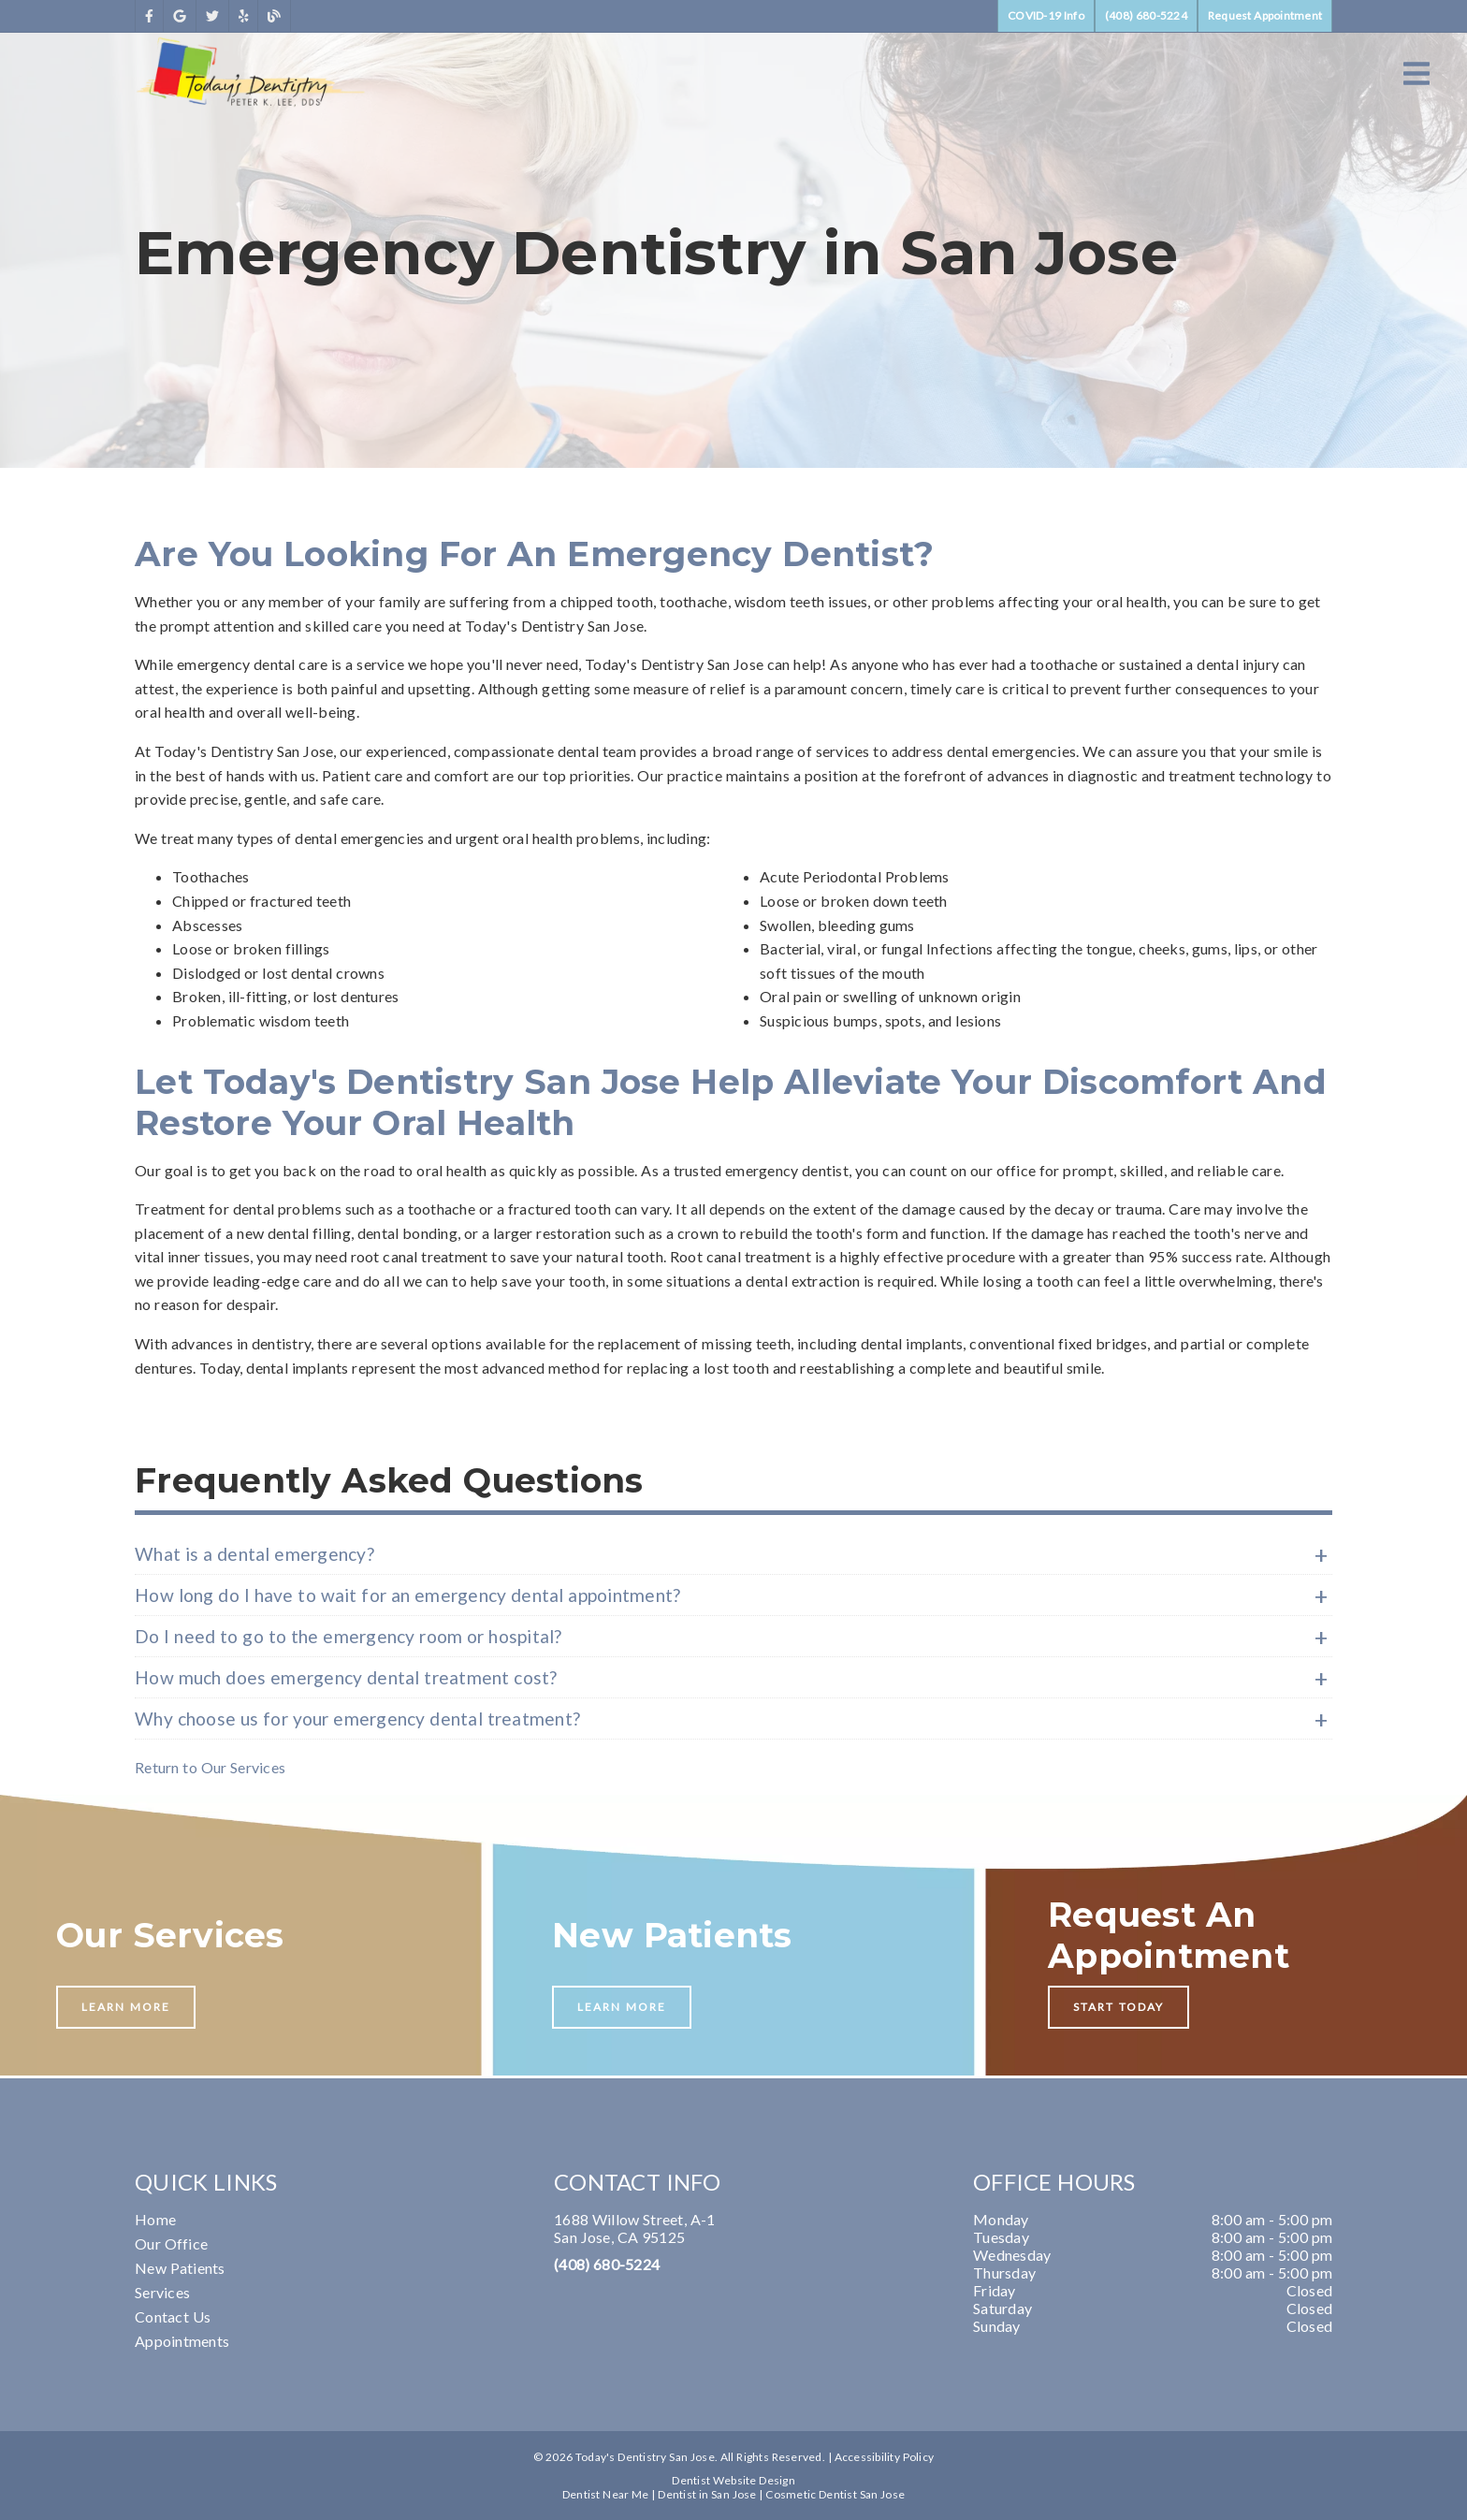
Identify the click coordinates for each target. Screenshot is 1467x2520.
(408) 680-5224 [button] (1146, 15)
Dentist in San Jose (707, 2494)
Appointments (182, 2341)
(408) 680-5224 (607, 2264)
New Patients (180, 2268)
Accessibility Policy (885, 2457)
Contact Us (173, 2316)
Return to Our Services (210, 1767)
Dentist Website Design (733, 2480)
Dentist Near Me (605, 2494)
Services (162, 2292)
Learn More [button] (125, 2007)
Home (155, 2219)
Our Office (171, 2243)
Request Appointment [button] (1265, 15)
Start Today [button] (1118, 2007)
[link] (149, 16)
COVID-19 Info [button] (1046, 15)
